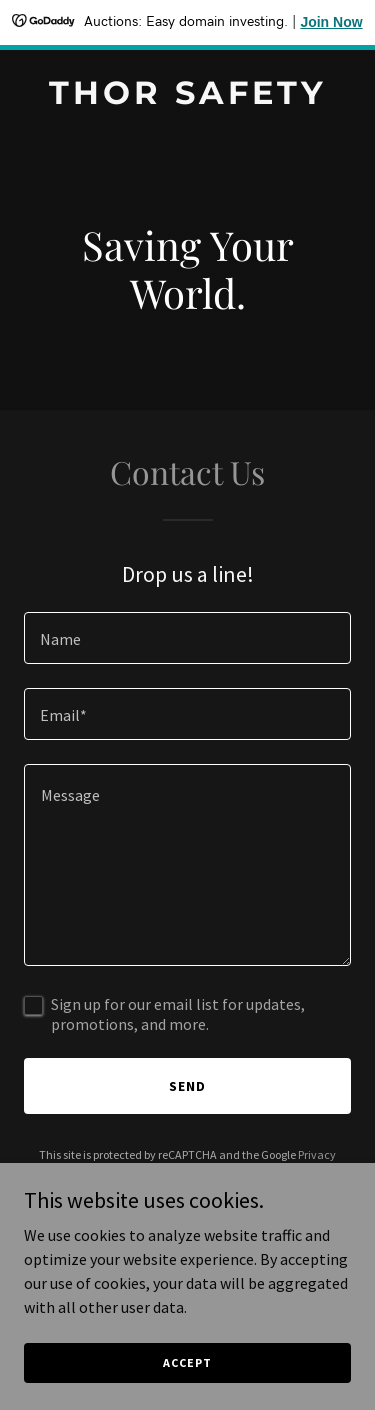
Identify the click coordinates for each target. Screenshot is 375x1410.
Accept (187, 1362)
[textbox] (187, 638)
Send (187, 1086)
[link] (187, 98)
